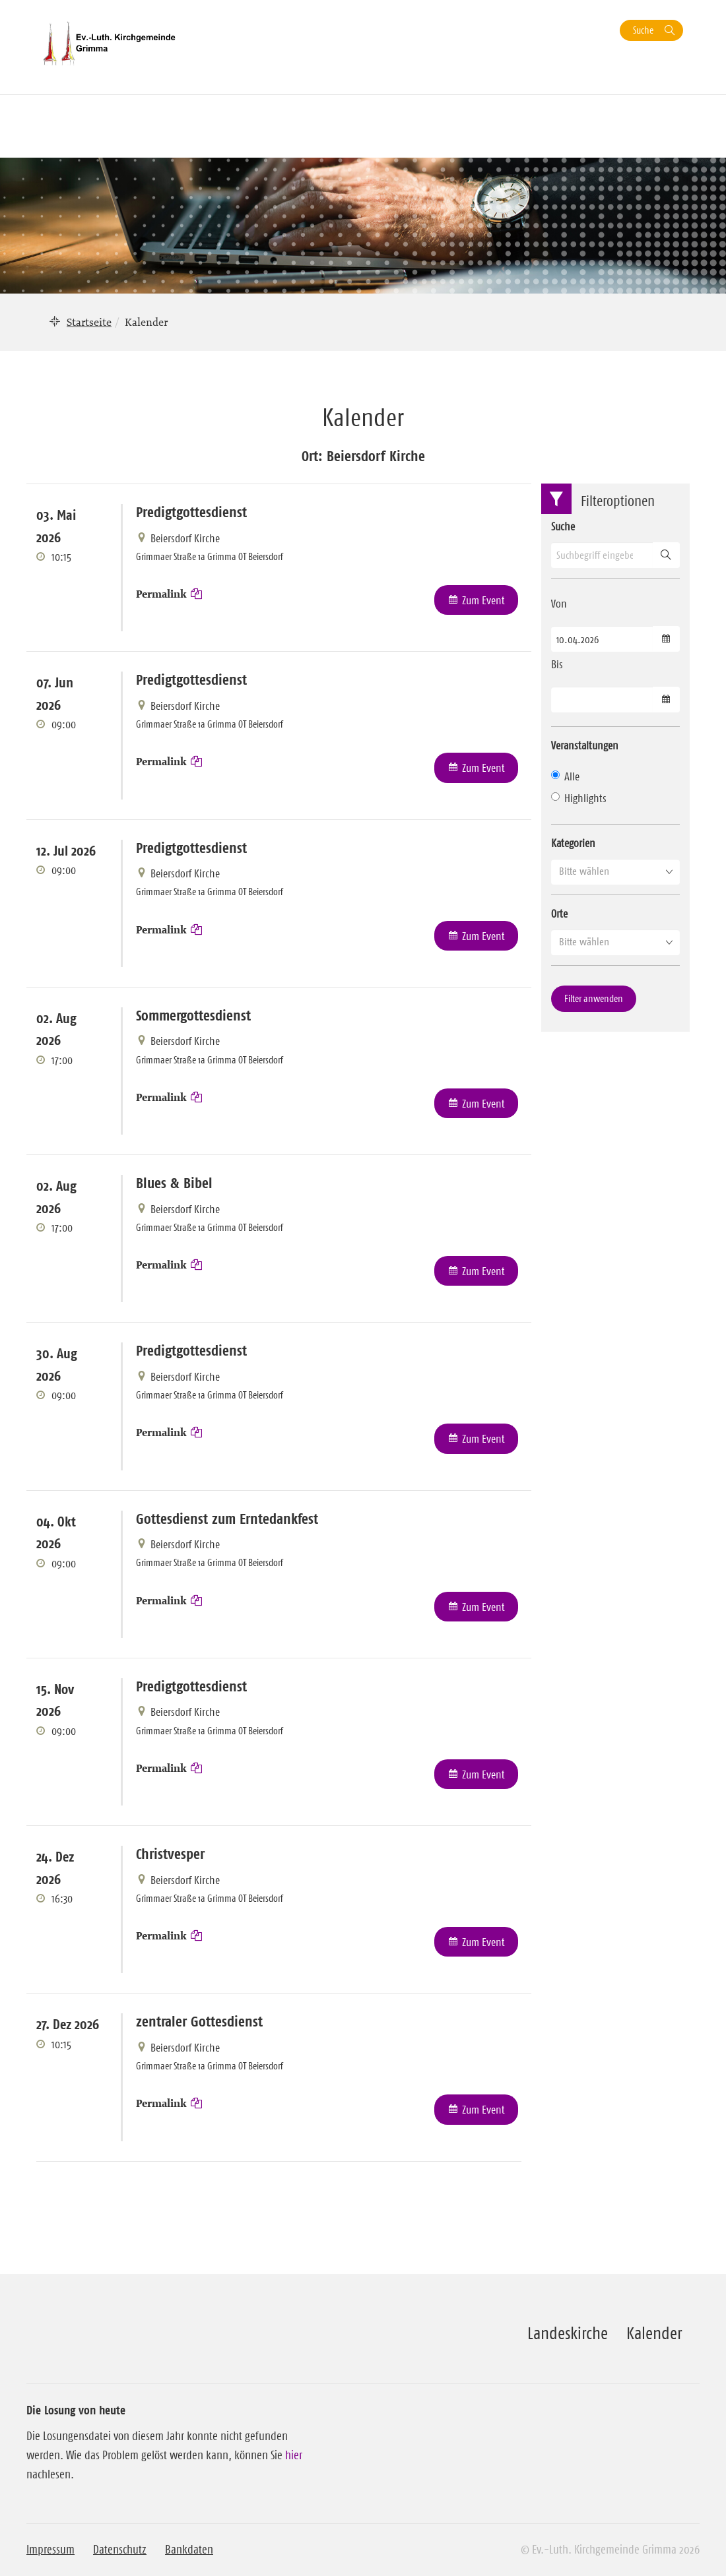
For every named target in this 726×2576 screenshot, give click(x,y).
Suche (643, 30)
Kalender (654, 2333)
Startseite (89, 322)
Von (559, 603)
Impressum (50, 2549)
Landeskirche (567, 2333)
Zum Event (483, 600)
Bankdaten (189, 2549)
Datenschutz (120, 2549)
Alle (565, 776)
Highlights (579, 798)
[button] (615, 871)
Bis (557, 664)
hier (293, 2455)
